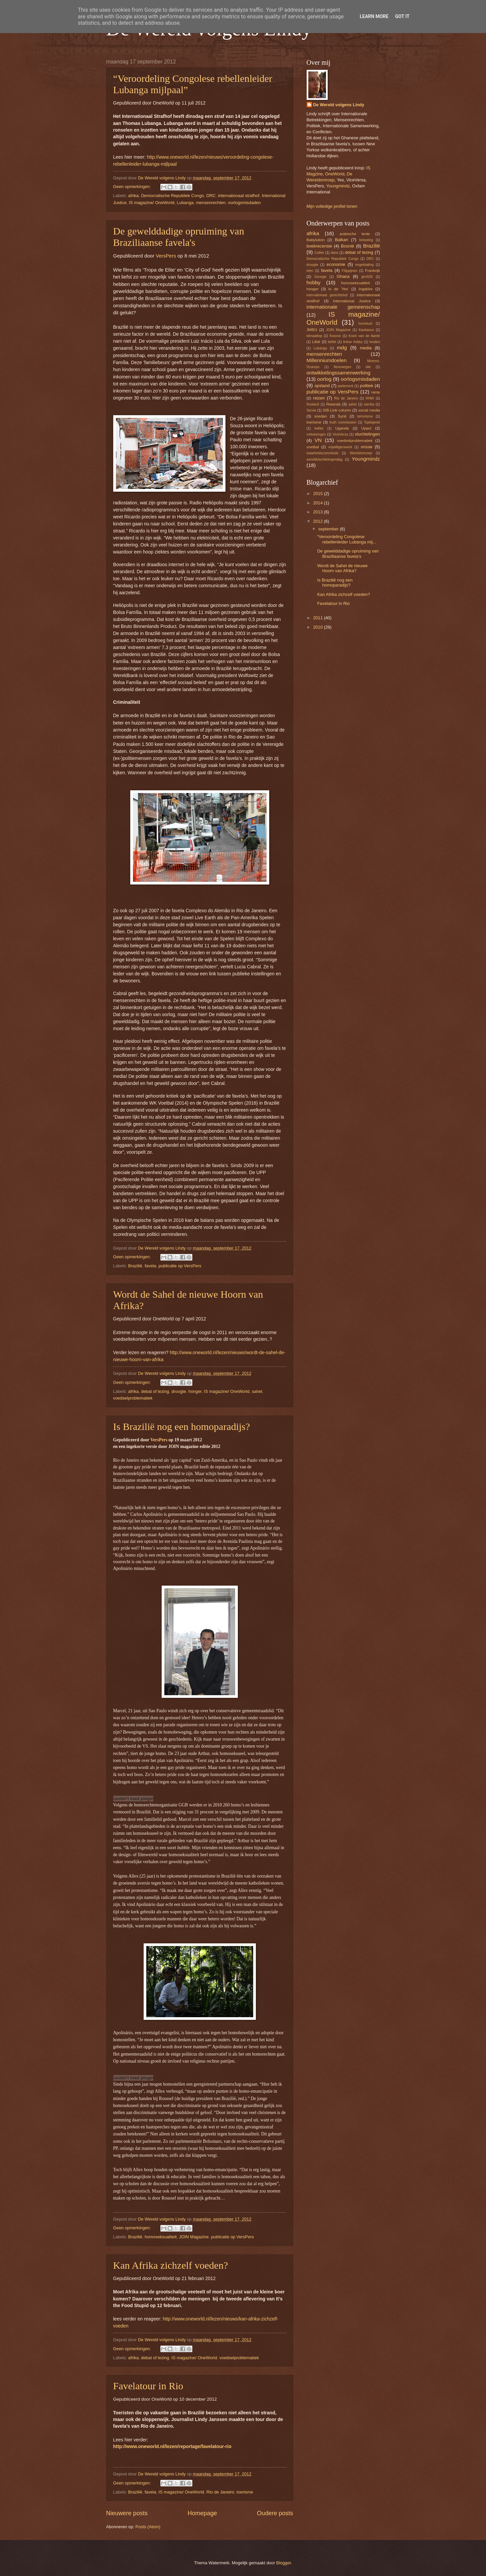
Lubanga (185, 202)
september (329, 528)
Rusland (313, 404)
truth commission (343, 422)
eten (310, 271)
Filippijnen (349, 271)
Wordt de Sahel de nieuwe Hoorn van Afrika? (342, 568)
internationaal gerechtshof (327, 295)
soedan (320, 416)
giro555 (367, 277)
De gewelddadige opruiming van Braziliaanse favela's (178, 236)
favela (150, 1265)
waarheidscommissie (323, 453)
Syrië (342, 416)
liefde (332, 342)
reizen (319, 397)
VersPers (166, 256)
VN (318, 440)
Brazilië (135, 1265)
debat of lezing (155, 1391)
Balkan (341, 239)
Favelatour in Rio (148, 2385)
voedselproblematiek (133, 1398)
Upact (366, 428)
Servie (311, 410)
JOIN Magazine (194, 2236)
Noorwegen (342, 367)
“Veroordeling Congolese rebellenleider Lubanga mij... (346, 539)
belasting (366, 240)
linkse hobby (353, 342)
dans (334, 253)
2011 (318, 617)
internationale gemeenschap (343, 307)
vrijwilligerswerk (340, 447)
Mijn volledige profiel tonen (332, 206)
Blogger (283, 2562)
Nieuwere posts (127, 2513)
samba (369, 404)
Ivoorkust (365, 323)
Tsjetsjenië (372, 422)
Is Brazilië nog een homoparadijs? (181, 1426)
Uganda (342, 428)
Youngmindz (338, 185)
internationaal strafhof (239, 195)
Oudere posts (275, 2513)
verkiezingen (316, 434)
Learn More (374, 16)
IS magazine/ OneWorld (151, 202)
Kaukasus (366, 330)
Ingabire (366, 289)
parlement (345, 386)
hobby (314, 282)
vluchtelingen (367, 434)
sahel (257, 1391)
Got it (402, 16)
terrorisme (365, 416)
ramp (375, 392)
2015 (318, 493)
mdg (342, 347)
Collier (319, 253)
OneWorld (334, 173)
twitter (318, 428)
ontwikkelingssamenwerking (338, 372)
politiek (366, 385)
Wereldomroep (361, 453)
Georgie (320, 277)
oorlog (324, 379)
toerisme (244, 2491)
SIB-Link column (337, 410)
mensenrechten (211, 202)
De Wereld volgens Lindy (338, 104)
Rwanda (333, 404)
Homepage (202, 2513)
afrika (133, 195)
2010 (318, 627)
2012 (318, 521)
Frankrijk (372, 271)
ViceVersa (340, 434)
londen (375, 342)
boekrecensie (319, 246)
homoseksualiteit (161, 2236)
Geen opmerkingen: (132, 186)
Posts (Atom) (148, 2526)
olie (368, 367)
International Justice (352, 301)
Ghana (343, 276)
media (365, 347)
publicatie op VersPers (180, 1265)
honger (194, 1391)
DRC (211, 195)
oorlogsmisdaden (244, 202)
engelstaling (364, 265)
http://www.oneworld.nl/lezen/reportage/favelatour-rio (172, 2446)
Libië (316, 342)
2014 (318, 502)
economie (336, 264)
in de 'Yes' (338, 289)
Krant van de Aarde (364, 336)
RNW (370, 398)
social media (369, 410)
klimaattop (314, 336)
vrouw (366, 446)
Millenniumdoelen (327, 360)
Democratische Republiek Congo (172, 195)
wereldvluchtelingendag (325, 459)
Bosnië (347, 246)
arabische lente (354, 234)
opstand (322, 385)
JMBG (312, 330)
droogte (178, 1391)
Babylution (316, 240)
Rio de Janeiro (220, 2491)
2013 (318, 511)
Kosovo (335, 336)
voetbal (313, 447)
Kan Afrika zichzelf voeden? (170, 2265)
